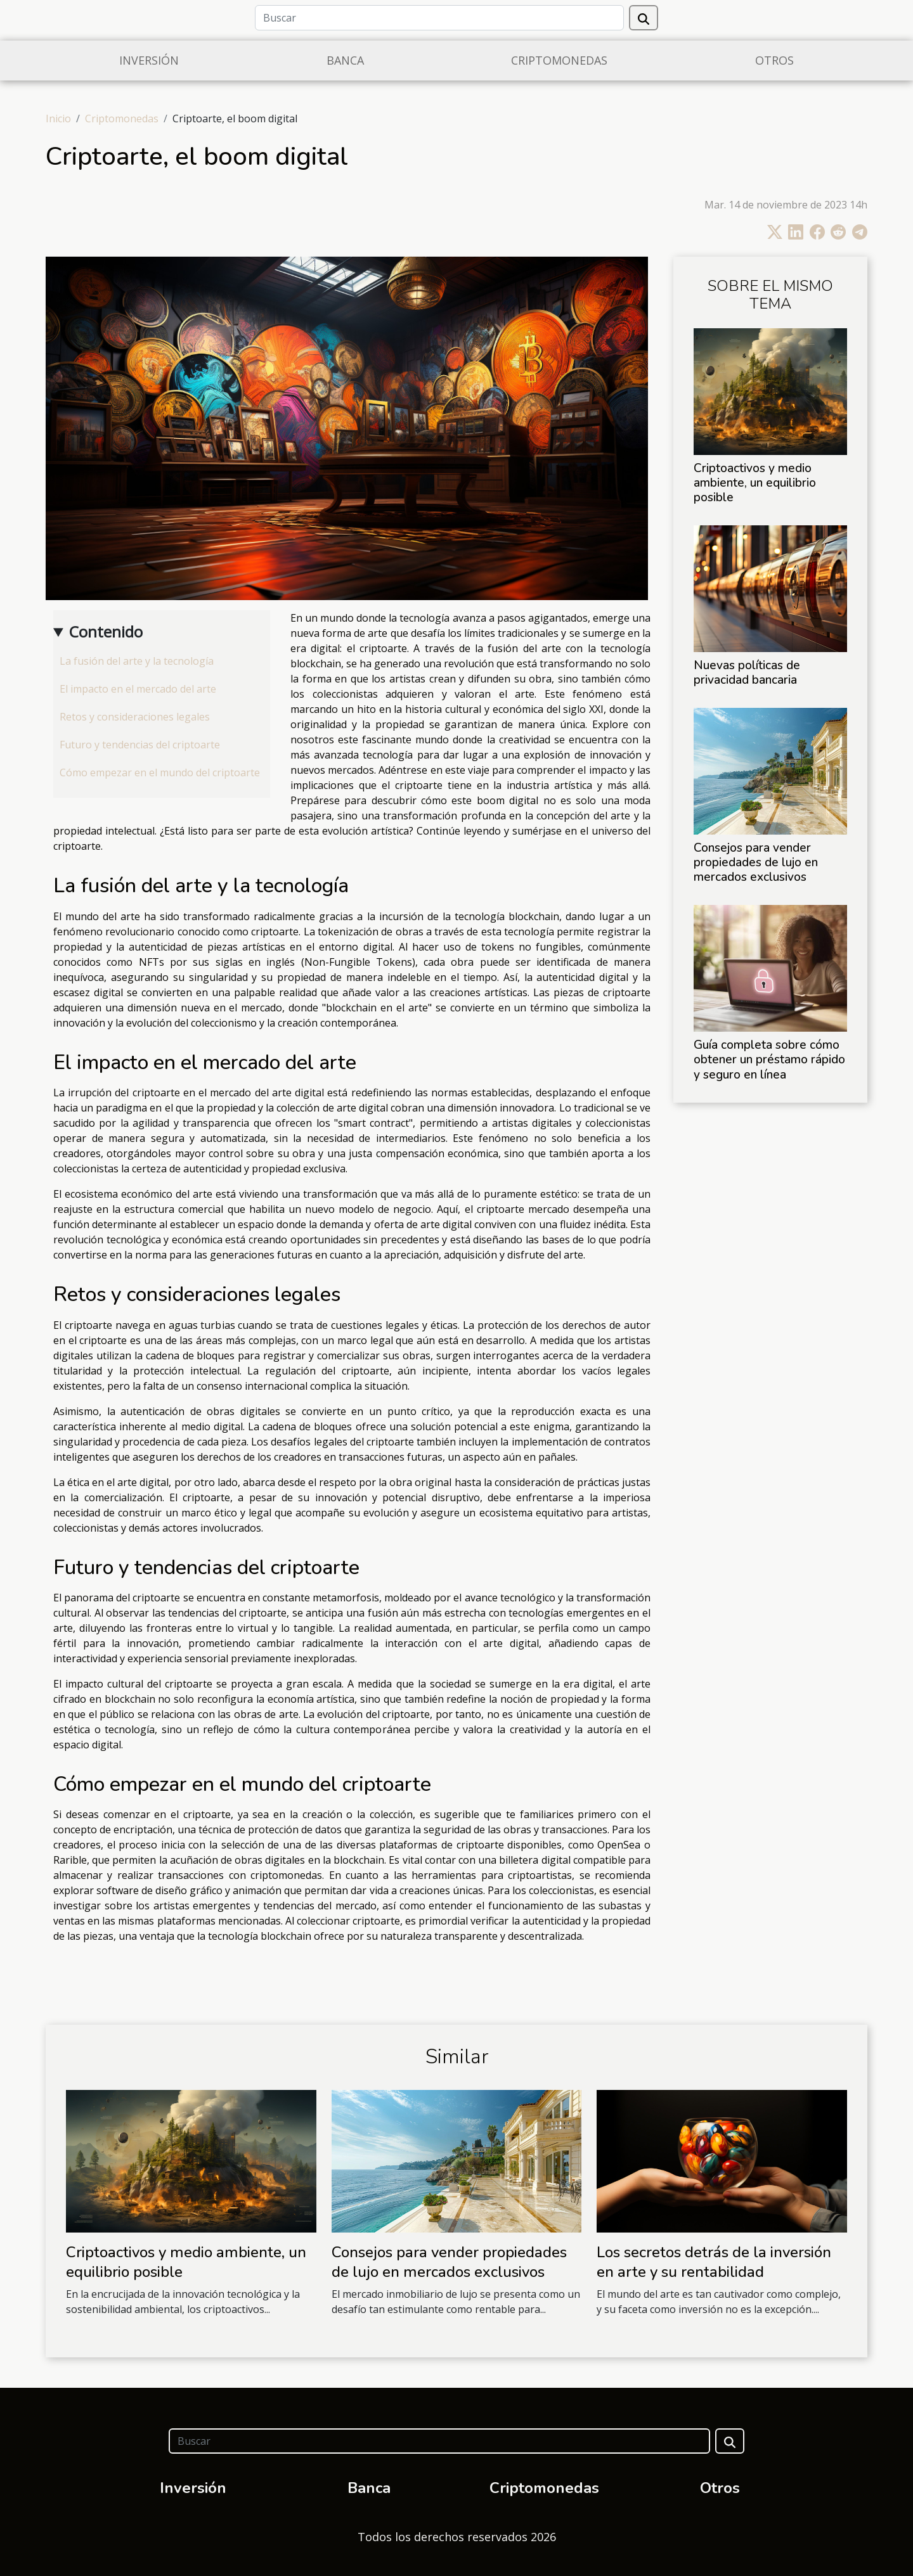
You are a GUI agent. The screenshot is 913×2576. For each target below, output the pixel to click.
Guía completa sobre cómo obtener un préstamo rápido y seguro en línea (769, 1059)
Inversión (149, 60)
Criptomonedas (559, 60)
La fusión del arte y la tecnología (137, 661)
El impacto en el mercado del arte (138, 689)
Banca (345, 60)
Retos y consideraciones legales (135, 717)
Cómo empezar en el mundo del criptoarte (160, 772)
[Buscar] (439, 17)
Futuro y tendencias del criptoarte (140, 745)
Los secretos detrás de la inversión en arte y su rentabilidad (714, 2261)
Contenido (106, 631)
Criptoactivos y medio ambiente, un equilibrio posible (755, 483)
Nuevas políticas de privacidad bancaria (747, 672)
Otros (774, 60)
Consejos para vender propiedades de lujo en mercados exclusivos (756, 862)
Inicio (58, 118)
